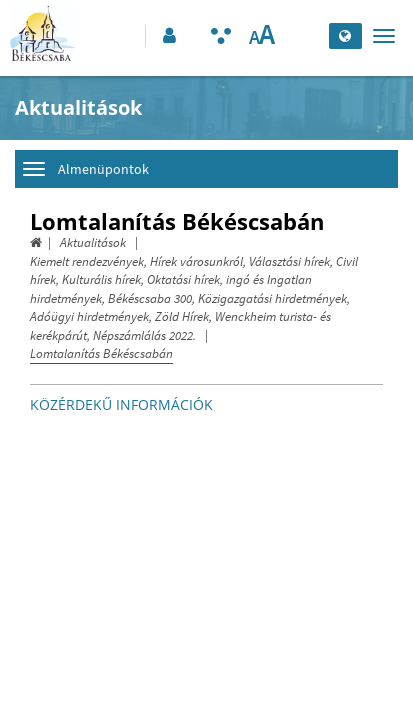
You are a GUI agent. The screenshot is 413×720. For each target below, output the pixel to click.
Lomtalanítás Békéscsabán (101, 353)
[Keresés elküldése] (308, 36)
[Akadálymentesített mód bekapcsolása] (221, 36)
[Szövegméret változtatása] (261, 36)
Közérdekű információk (121, 404)
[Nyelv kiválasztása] (345, 36)
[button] (168, 36)
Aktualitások (93, 242)
